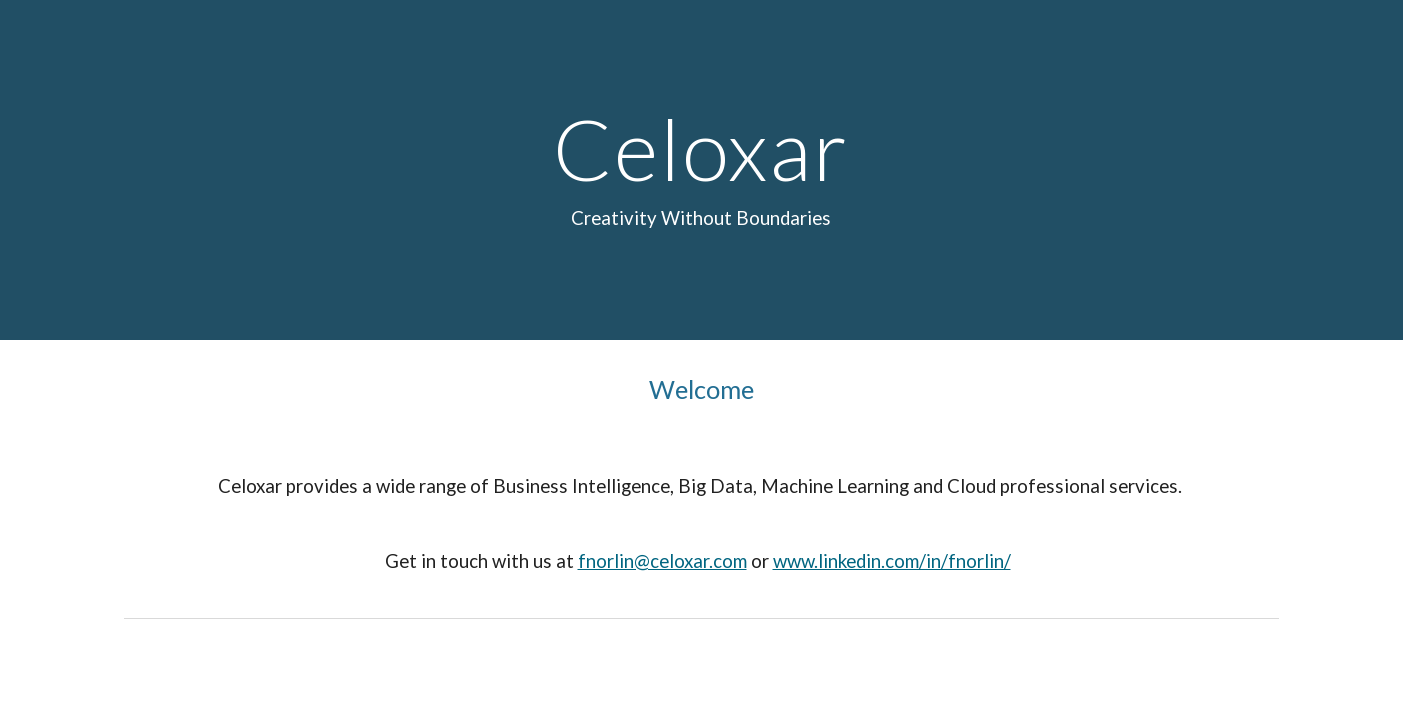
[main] (702, 170)
